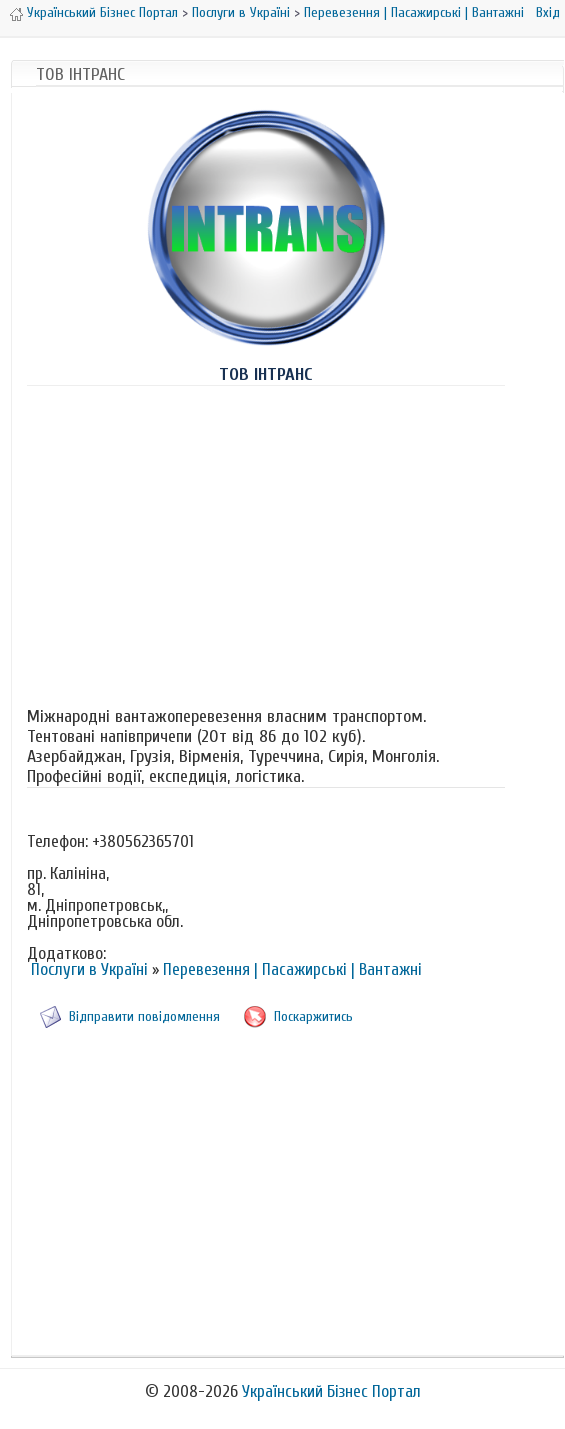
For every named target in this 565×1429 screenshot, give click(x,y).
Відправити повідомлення (144, 1016)
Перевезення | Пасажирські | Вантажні (414, 12)
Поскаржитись (313, 1016)
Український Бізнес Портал (102, 12)
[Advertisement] (265, 542)
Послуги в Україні (241, 12)
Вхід (548, 12)
